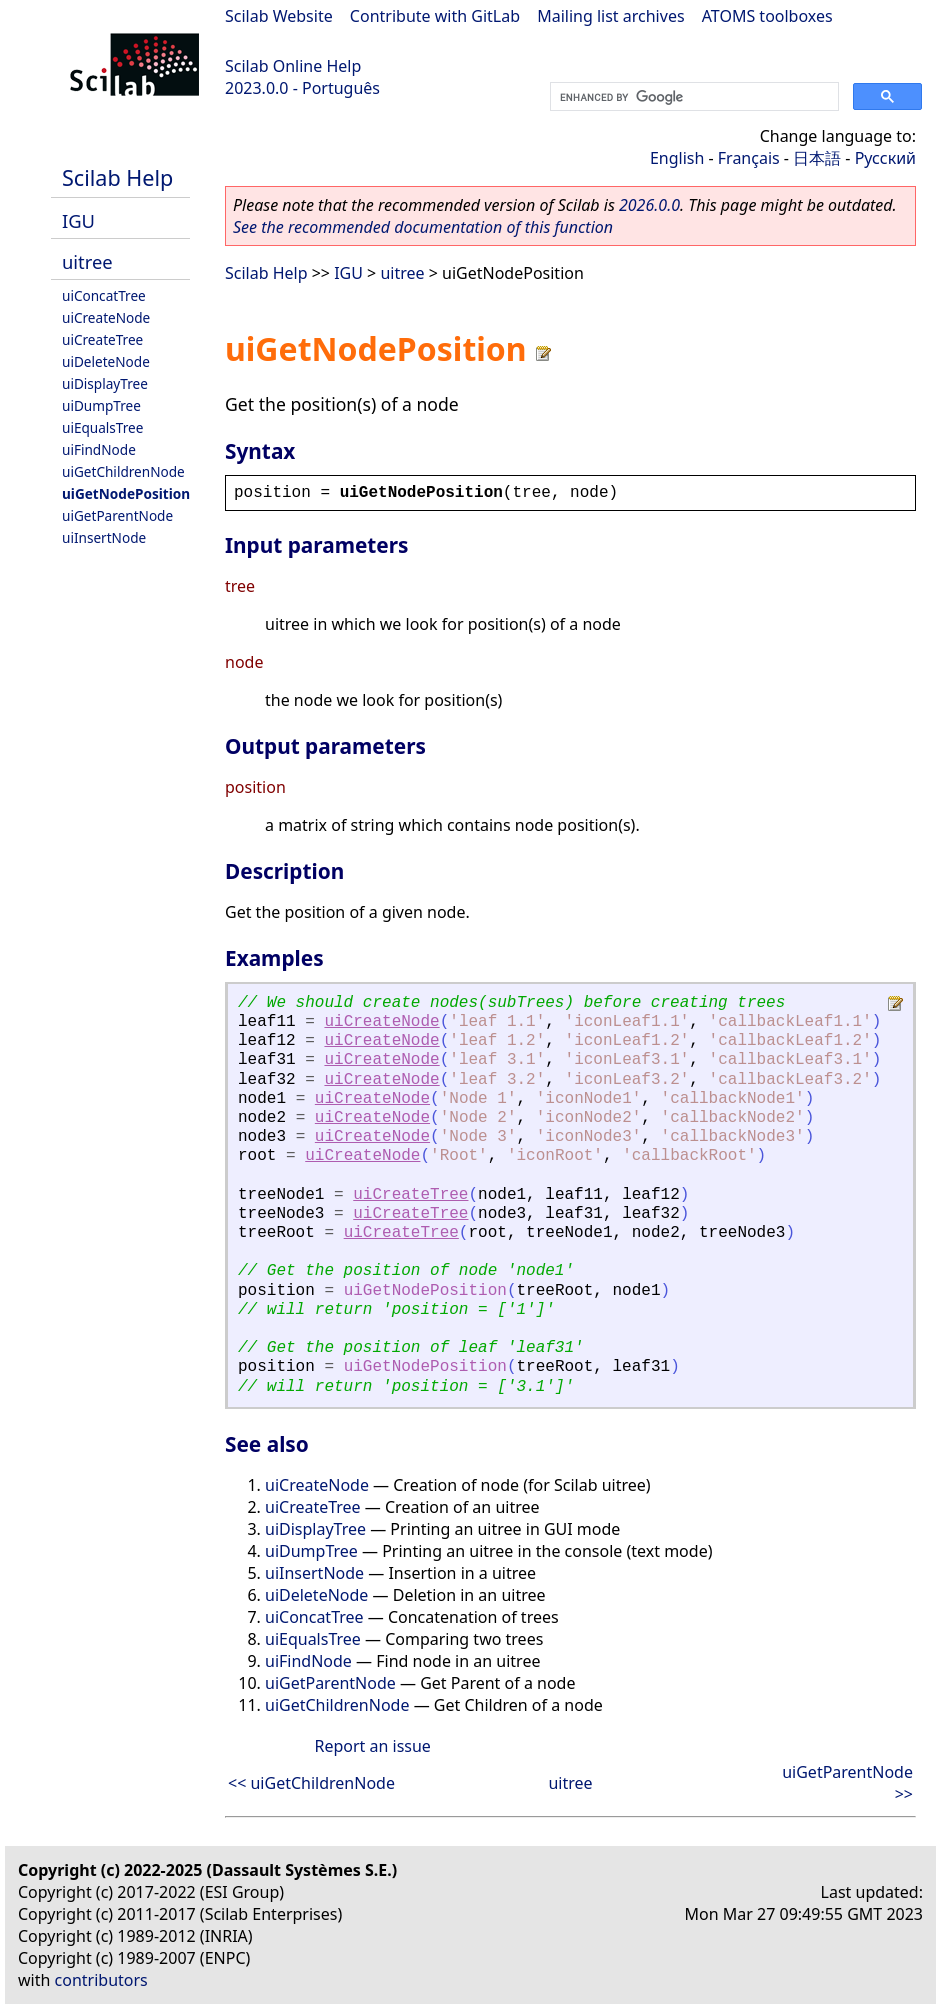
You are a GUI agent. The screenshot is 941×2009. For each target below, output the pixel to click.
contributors (101, 1980)
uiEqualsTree (102, 427)
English (677, 158)
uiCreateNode (106, 317)
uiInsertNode (104, 537)
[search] (692, 97)
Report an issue (372, 1746)
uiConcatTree (104, 295)
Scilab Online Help (293, 66)
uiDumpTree (101, 405)
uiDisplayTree (105, 383)
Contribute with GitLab (435, 16)
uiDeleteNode (106, 361)
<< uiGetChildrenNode (311, 1783)
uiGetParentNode (117, 515)
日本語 (817, 158)
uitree (87, 261)
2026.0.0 (649, 205)
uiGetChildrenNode (123, 471)
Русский (885, 158)
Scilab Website (279, 16)
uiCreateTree (102, 339)
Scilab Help (117, 177)
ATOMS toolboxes (767, 16)
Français (749, 158)
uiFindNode (99, 449)
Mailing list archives (610, 16)
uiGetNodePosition (126, 493)
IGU (78, 220)
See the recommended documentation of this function (423, 227)
